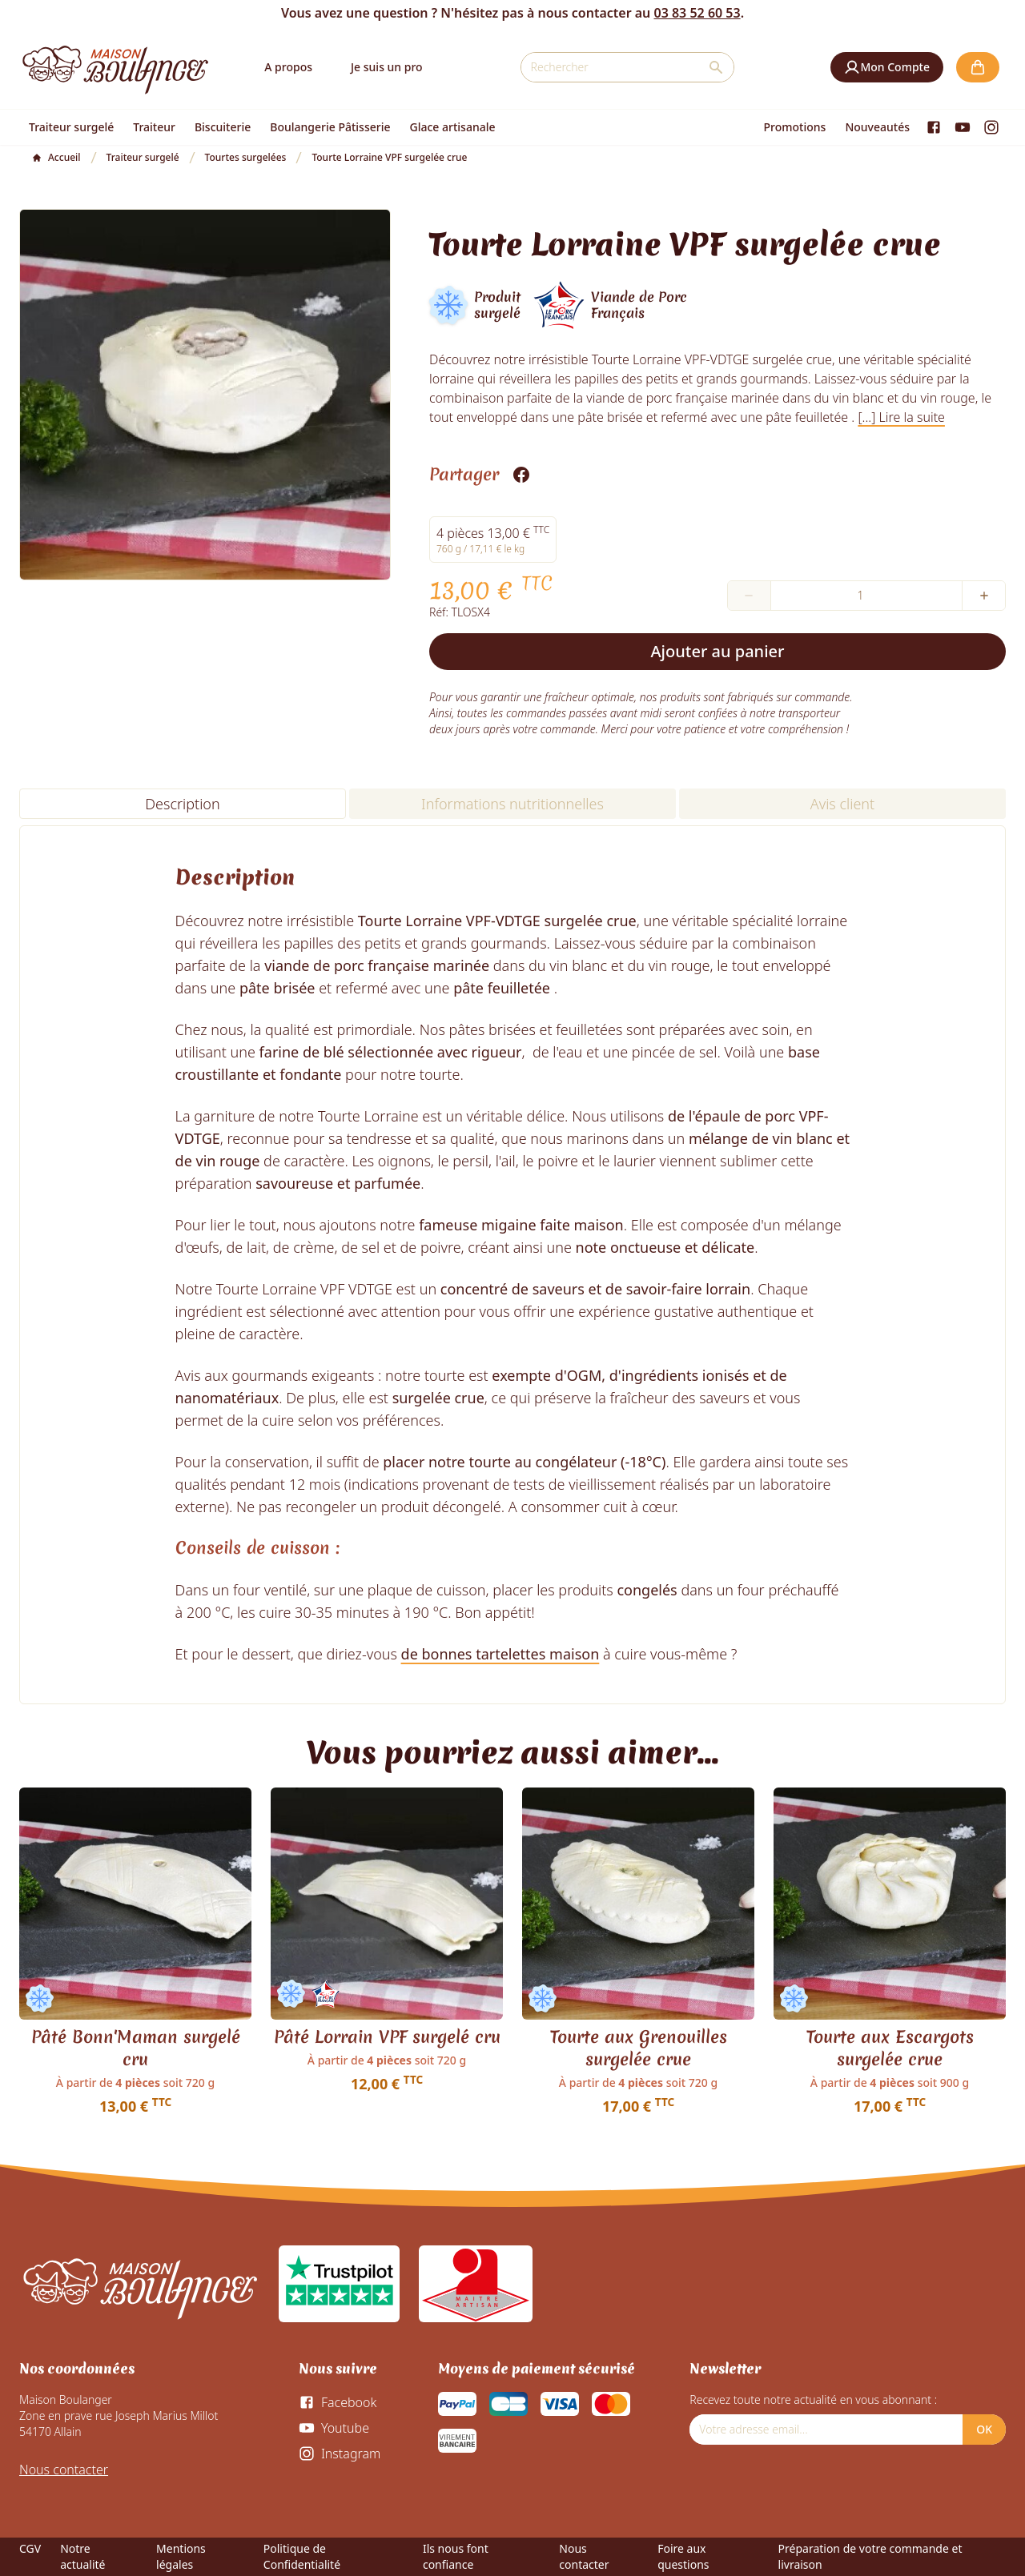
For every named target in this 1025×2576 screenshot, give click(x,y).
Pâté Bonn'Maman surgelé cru (135, 2048)
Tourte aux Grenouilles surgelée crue (638, 2048)
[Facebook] (933, 127)
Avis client (842, 803)
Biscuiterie (223, 126)
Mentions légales (181, 2556)
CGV (30, 2548)
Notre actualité (82, 2556)
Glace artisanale (452, 126)
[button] (886, 67)
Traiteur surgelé (71, 126)
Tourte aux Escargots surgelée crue (890, 2048)
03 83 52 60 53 (696, 13)
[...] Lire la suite (901, 417)
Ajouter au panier (718, 651)
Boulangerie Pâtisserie (330, 126)
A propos (288, 66)
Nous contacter (63, 2469)
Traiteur (154, 126)
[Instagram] (991, 127)
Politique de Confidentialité (301, 2556)
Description (182, 803)
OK (984, 2429)
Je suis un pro (387, 66)
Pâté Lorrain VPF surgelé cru (387, 2037)
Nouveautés (877, 126)
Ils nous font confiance (455, 2556)
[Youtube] (962, 127)
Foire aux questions (683, 2556)
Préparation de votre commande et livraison (870, 2556)
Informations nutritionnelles (512, 803)
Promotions (795, 126)
